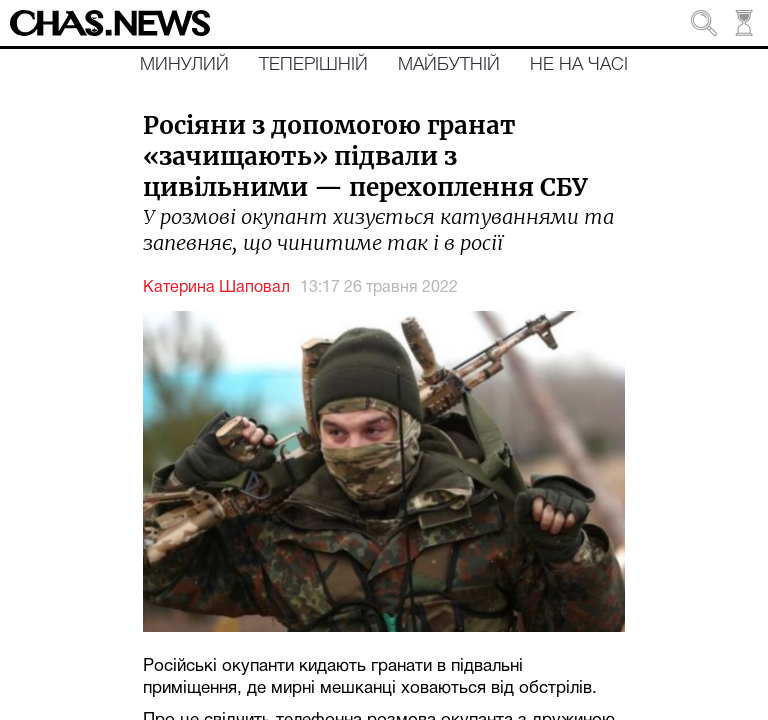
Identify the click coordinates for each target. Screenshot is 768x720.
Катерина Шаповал (216, 288)
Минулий (184, 65)
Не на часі (579, 65)
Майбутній (449, 65)
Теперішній (313, 65)
